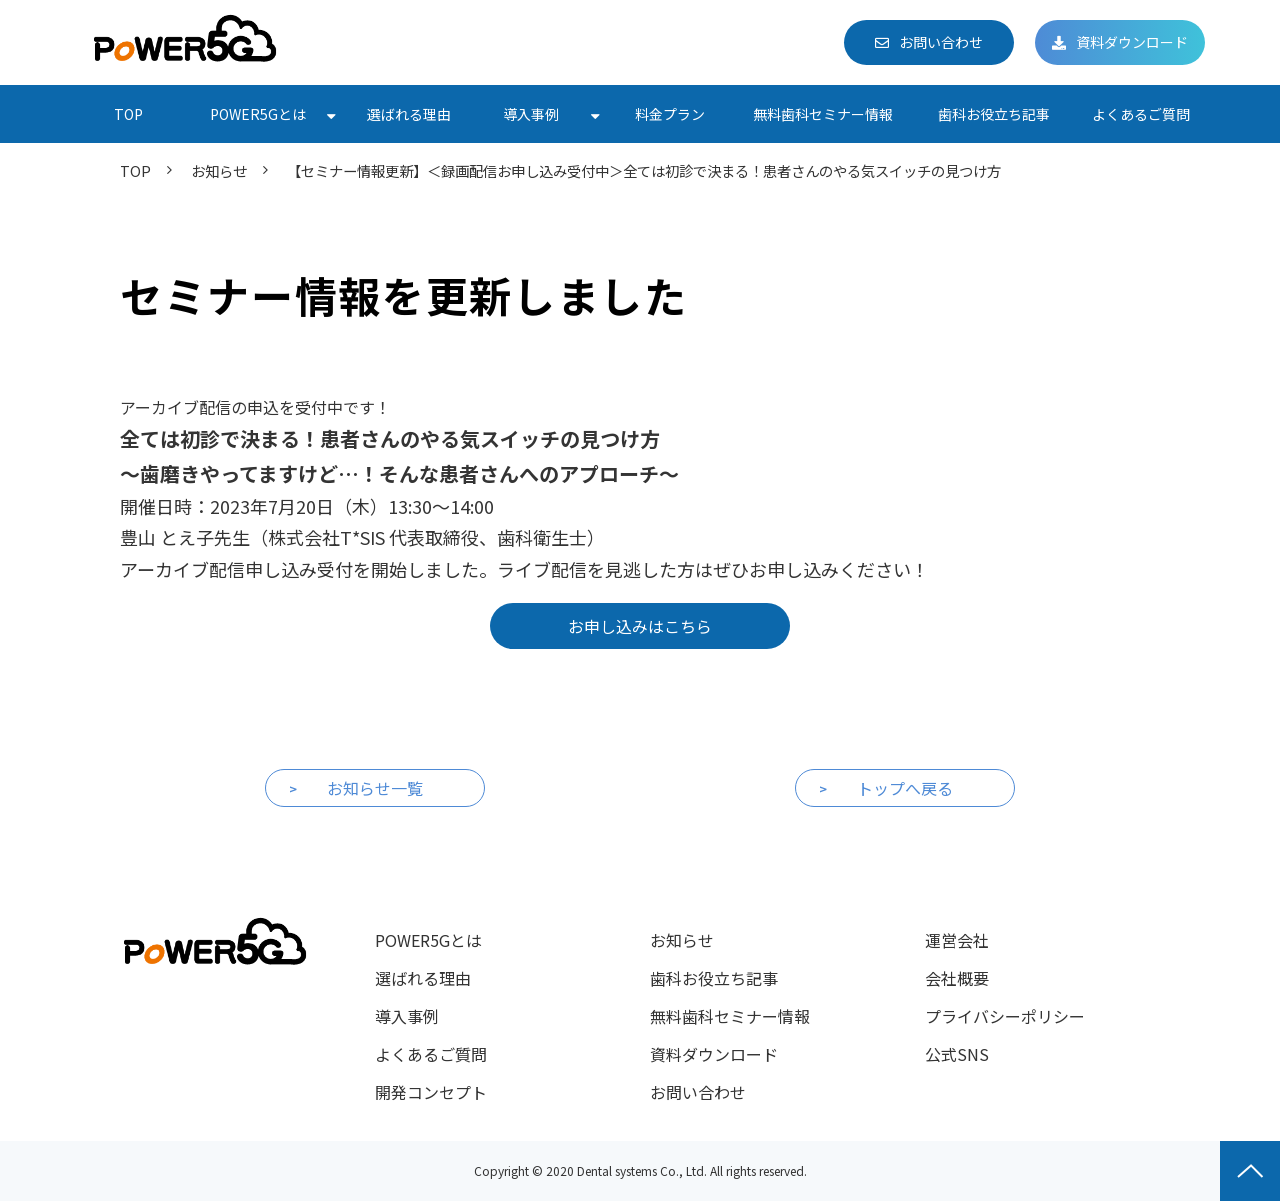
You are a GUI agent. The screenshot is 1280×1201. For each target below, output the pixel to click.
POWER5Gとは (258, 114)
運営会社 (957, 940)
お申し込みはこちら (640, 626)
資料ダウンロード (1132, 42)
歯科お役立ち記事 (994, 114)
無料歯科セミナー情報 (823, 114)
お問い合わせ (941, 42)
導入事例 (531, 114)
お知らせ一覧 (375, 788)
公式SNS (957, 1054)
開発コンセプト (431, 1092)
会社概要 (957, 978)
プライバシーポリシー (1005, 1016)
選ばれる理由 (409, 114)
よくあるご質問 (1141, 114)
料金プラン (670, 114)
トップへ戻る (905, 788)
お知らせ (219, 170)
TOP (128, 114)
